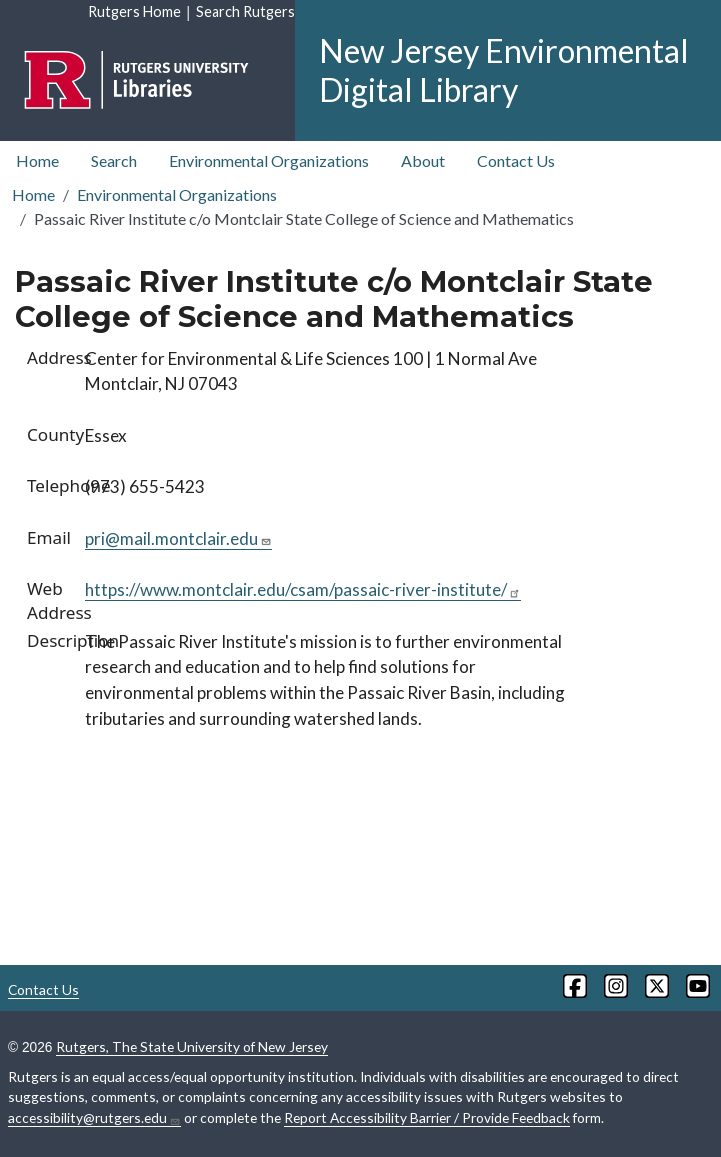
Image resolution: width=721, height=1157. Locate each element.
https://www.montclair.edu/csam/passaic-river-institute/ (303, 589)
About (423, 160)
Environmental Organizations (269, 160)
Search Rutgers (245, 11)
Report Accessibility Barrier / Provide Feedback (427, 1117)
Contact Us (516, 160)
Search (114, 160)
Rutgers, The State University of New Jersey (192, 1046)
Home (37, 160)
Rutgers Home (134, 11)
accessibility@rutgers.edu (94, 1118)
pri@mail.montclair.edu (178, 538)
